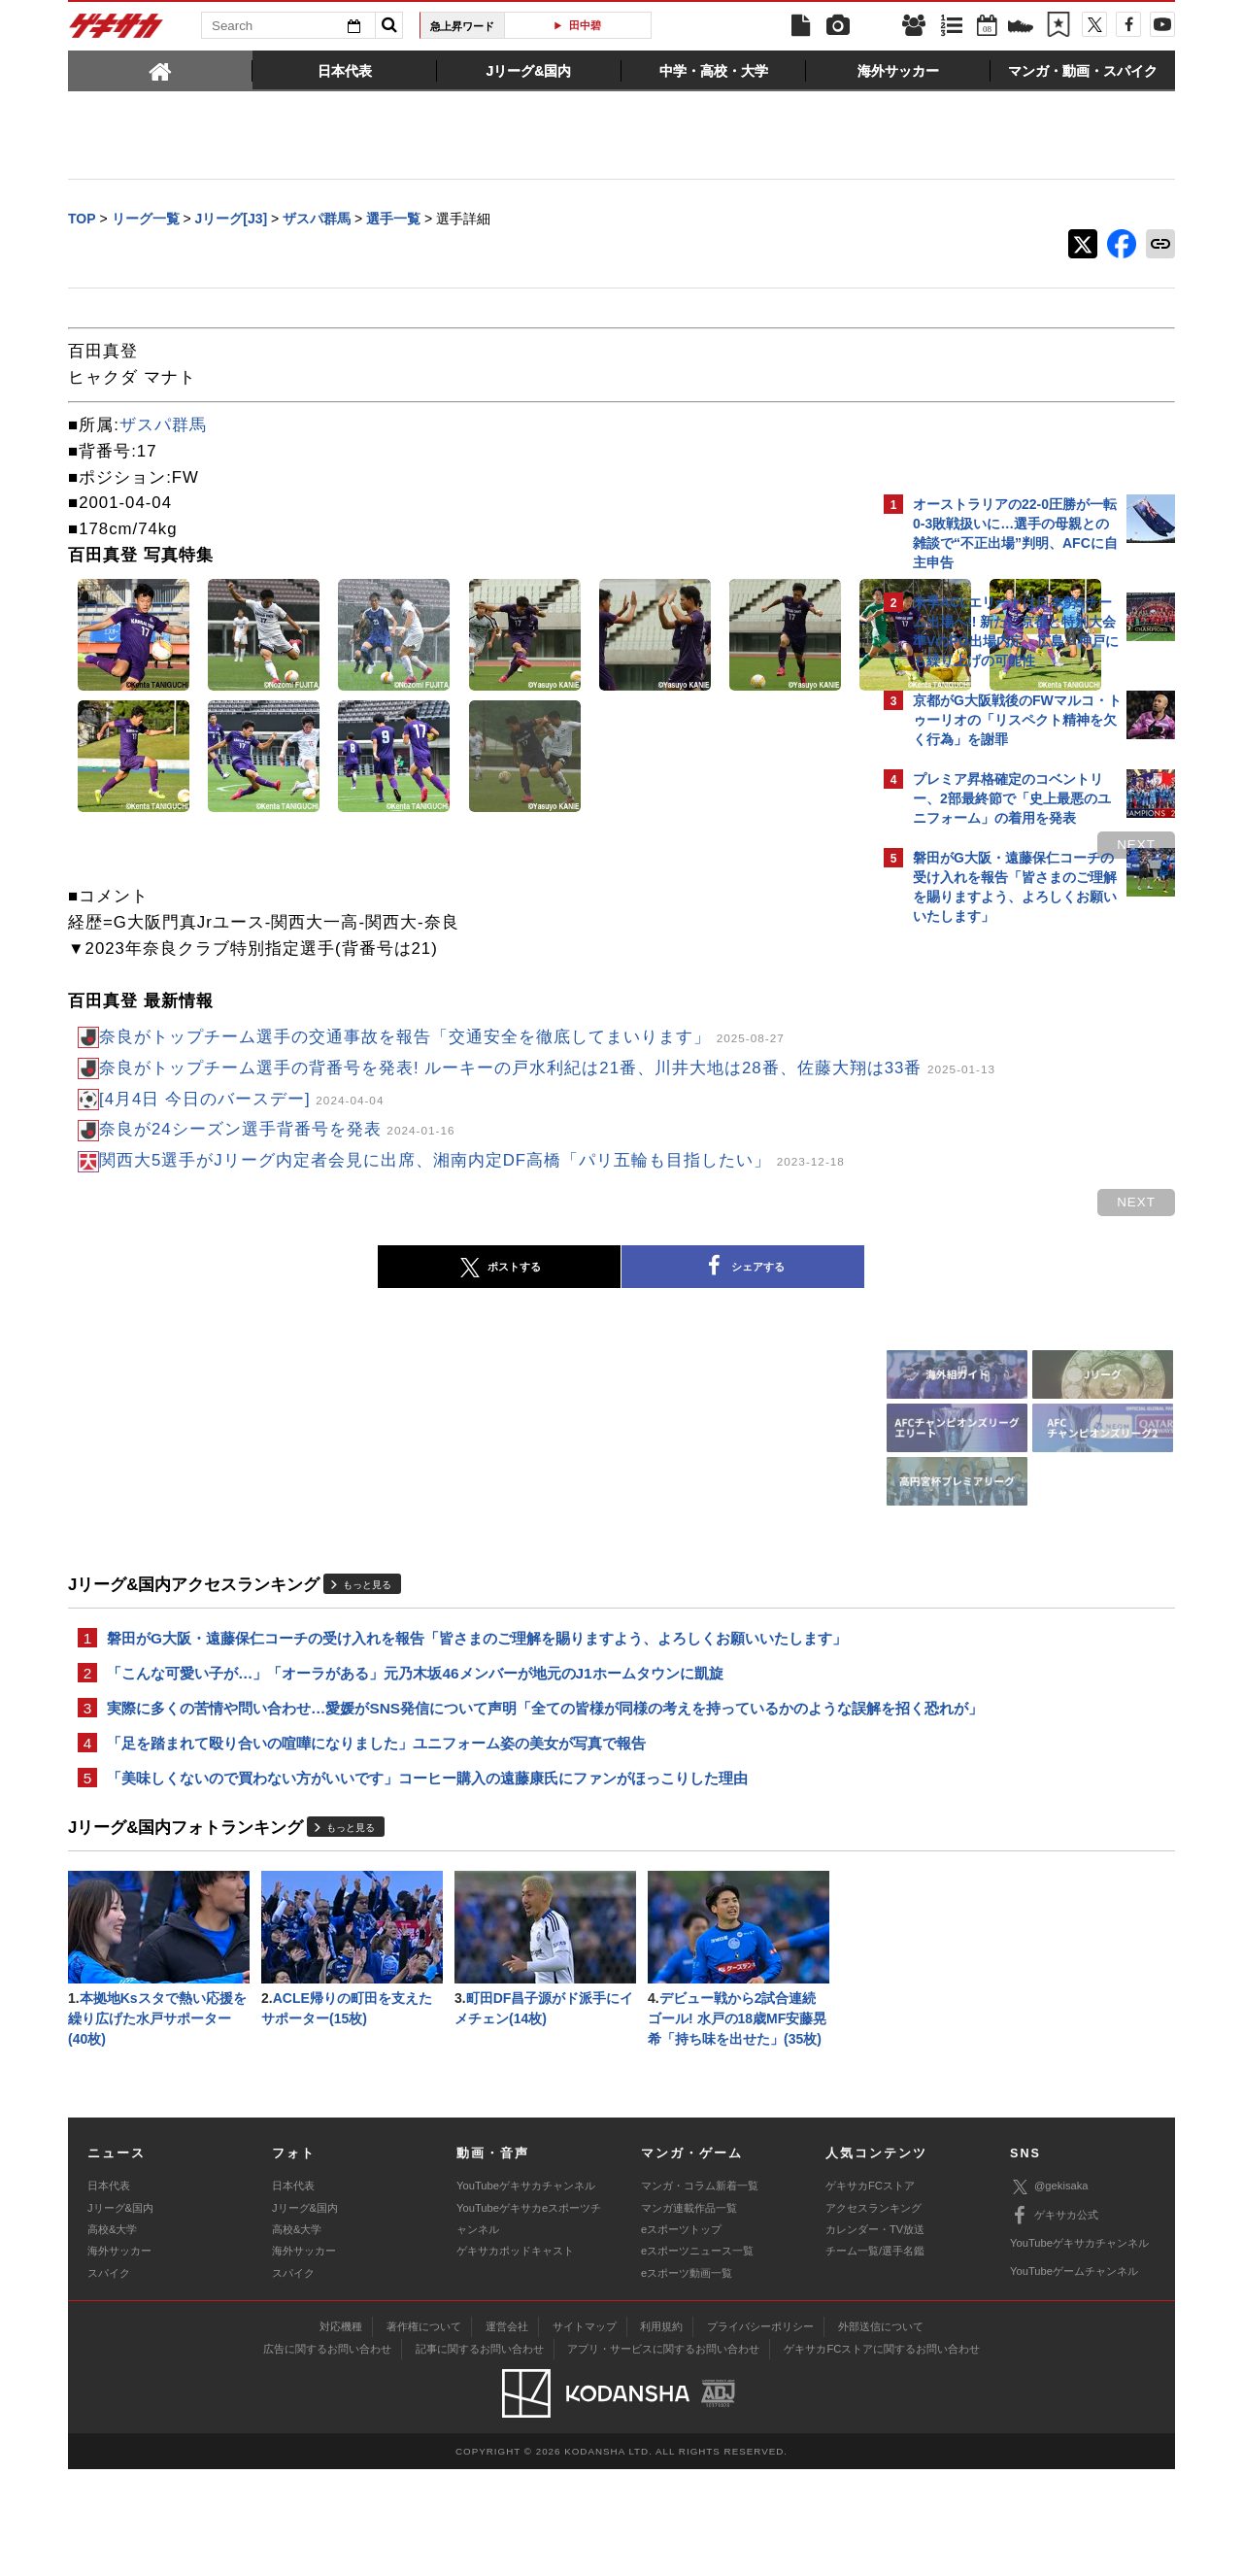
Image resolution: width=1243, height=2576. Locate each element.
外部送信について (881, 2432)
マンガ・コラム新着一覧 (699, 2292)
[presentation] (160, 70)
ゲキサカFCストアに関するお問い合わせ (882, 2454)
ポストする (329, 1313)
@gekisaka (1049, 2293)
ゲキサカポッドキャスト (515, 2357)
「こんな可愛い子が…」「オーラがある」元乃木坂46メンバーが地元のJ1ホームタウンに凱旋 (415, 1744)
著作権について (423, 2432)
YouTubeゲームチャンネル (1074, 2378)
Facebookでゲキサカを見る (993, 1269)
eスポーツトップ (681, 2336)
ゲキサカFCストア (870, 2292)
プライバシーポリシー (760, 2432)
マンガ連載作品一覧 (689, 2314)
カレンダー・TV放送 (874, 2336)
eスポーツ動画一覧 (686, 2379)
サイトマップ (585, 2432)
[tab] (160, 70)
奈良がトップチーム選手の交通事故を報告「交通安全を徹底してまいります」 (442, 1039)
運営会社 (507, 2432)
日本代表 (108, 2292)
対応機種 (340, 2432)
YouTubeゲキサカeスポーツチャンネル (528, 2324)
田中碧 (585, 25)
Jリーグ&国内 (120, 2314)
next (796, 846)
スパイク (108, 2379)
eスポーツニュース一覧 (697, 2357)
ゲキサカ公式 (1054, 2321)
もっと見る (367, 1631)
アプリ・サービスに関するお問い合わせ (663, 2454)
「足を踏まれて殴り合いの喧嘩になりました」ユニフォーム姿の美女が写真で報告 (376, 1840)
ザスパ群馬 (163, 427)
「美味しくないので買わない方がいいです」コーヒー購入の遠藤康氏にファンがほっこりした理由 (427, 1877)
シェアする (573, 1313)
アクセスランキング (873, 2314)
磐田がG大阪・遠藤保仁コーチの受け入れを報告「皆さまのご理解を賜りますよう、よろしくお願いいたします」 (462, 1696)
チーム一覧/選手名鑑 (874, 2357)
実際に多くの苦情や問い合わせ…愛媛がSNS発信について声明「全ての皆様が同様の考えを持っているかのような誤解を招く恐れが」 (465, 1792)
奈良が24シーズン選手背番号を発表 (276, 1157)
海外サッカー (119, 2357)
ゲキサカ (116, 31)
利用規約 (661, 2432)
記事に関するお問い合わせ (480, 2454)
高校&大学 (112, 2336)
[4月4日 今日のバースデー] (241, 1126)
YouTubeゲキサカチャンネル (525, 2292)
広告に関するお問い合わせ (327, 2454)
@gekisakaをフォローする (991, 1228)
